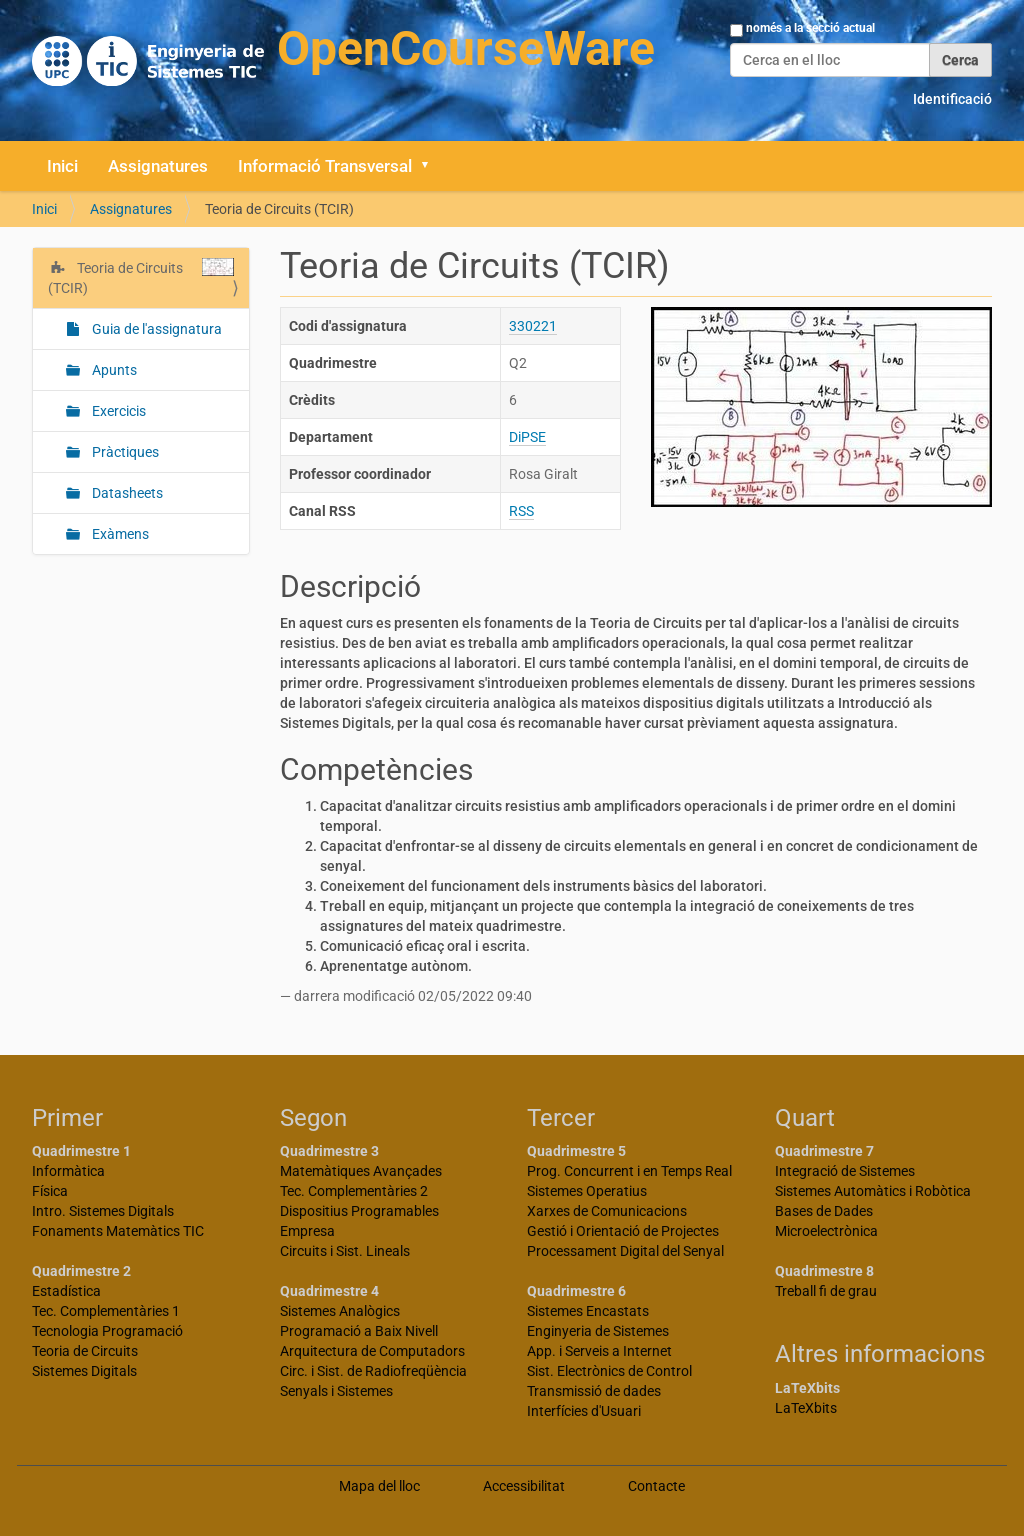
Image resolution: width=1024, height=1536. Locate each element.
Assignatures (158, 166)
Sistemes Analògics (340, 1311)
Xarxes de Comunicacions (607, 1211)
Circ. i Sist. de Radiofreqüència (373, 1371)
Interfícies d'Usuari (584, 1411)
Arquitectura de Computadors (372, 1351)
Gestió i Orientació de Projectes (623, 1231)
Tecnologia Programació (107, 1331)
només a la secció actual (810, 28)
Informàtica (68, 1171)
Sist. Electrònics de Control (609, 1371)
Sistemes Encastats (588, 1311)
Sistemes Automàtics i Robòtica (873, 1191)
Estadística (66, 1291)
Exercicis (117, 411)
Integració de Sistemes (845, 1171)
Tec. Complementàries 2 (354, 1191)
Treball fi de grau (826, 1291)
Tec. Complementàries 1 (106, 1311)
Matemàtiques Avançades (361, 1171)
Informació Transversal (325, 166)
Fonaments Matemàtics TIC (118, 1231)
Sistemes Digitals (84, 1371)
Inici (62, 166)
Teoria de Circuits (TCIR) (141, 277)
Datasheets (126, 493)
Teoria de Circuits (85, 1351)
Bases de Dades (824, 1211)
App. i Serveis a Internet (599, 1351)
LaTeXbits (806, 1408)
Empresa (307, 1231)
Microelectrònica (826, 1231)
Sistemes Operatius (587, 1191)
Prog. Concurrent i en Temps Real (629, 1171)
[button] (432, 166)
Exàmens (119, 534)
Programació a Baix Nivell (359, 1331)
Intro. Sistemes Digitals (103, 1211)
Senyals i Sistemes (336, 1391)
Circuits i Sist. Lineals (345, 1251)
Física (50, 1191)
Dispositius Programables (359, 1211)
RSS (521, 511)
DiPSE (527, 437)
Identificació (952, 99)
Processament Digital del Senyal (625, 1251)
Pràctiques (124, 452)
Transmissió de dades (594, 1391)
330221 (533, 326)
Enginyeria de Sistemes (598, 1331)
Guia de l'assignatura (155, 329)
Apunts (113, 370)
